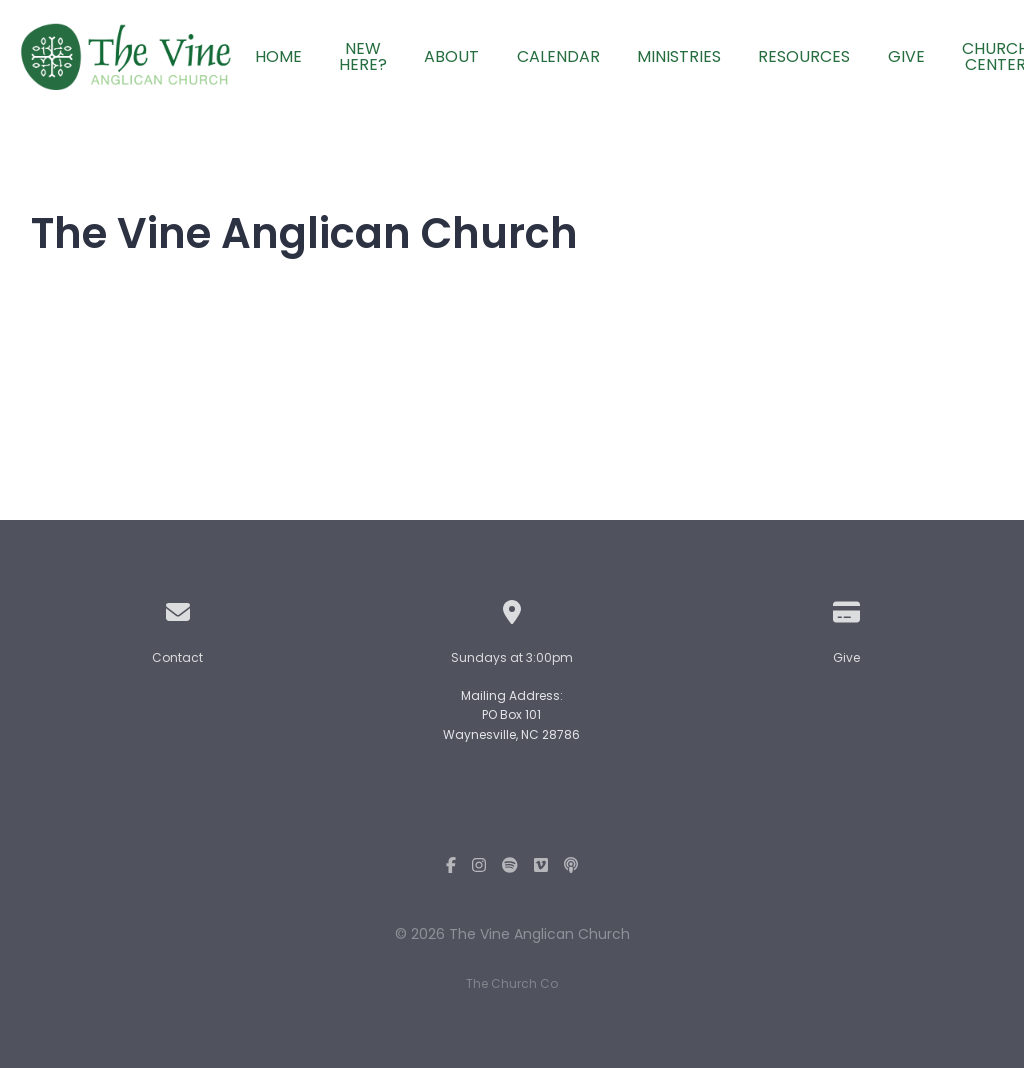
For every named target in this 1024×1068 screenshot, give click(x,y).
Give (846, 657)
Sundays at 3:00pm (512, 657)
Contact (177, 657)
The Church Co (512, 983)
